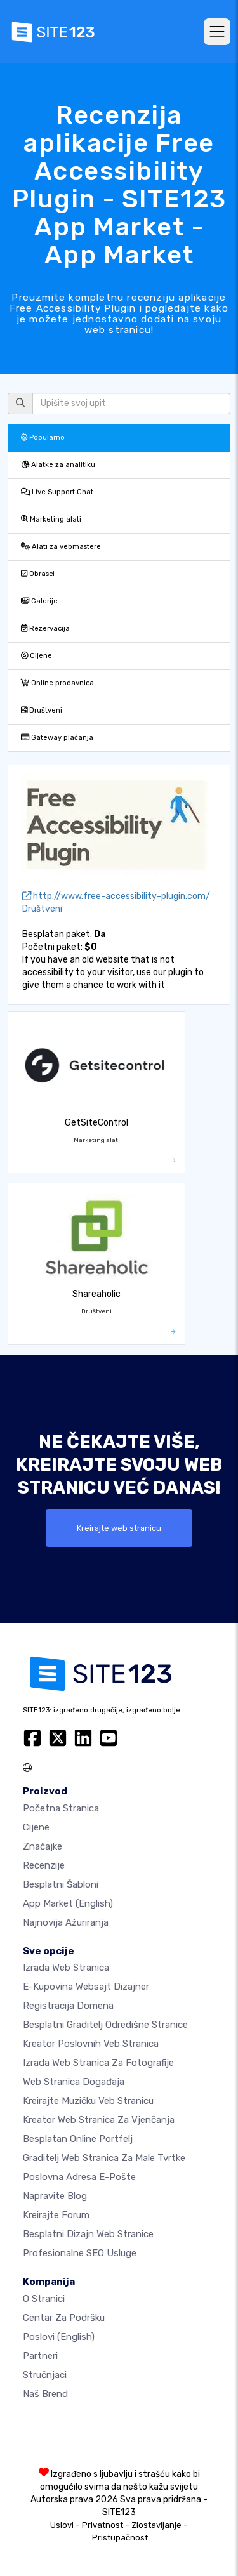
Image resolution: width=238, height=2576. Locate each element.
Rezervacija (45, 628)
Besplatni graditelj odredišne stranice (105, 2024)
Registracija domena (68, 2005)
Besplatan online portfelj (78, 2139)
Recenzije (44, 1865)
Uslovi (62, 2525)
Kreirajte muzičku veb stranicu (88, 2100)
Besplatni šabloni (60, 1884)
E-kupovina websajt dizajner (86, 1986)
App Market (68, 1903)
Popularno (43, 437)
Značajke (42, 1846)
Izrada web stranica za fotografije (98, 2062)
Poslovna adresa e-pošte (79, 2177)
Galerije (39, 601)
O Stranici (44, 2298)
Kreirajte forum (56, 2215)
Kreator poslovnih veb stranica (91, 2043)
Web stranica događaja (73, 2081)
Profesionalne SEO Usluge (79, 2253)
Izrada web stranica (66, 1967)
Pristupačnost (120, 2537)
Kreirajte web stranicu (119, 1528)
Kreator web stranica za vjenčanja (99, 2120)
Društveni (41, 710)
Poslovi (59, 2337)
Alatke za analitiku (58, 465)
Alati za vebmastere (61, 546)
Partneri (40, 2356)
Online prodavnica (57, 683)
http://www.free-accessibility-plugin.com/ (116, 896)
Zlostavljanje (156, 2525)
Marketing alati (51, 519)
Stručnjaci (45, 2375)
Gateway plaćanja (57, 737)
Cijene (36, 656)
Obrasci (38, 574)
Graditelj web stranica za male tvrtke (104, 2158)
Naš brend (45, 2394)
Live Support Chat (57, 492)
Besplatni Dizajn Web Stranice (88, 2234)
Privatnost (102, 2525)
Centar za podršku (64, 2317)
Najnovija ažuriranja (66, 1922)
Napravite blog (55, 2196)
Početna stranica (61, 1808)
